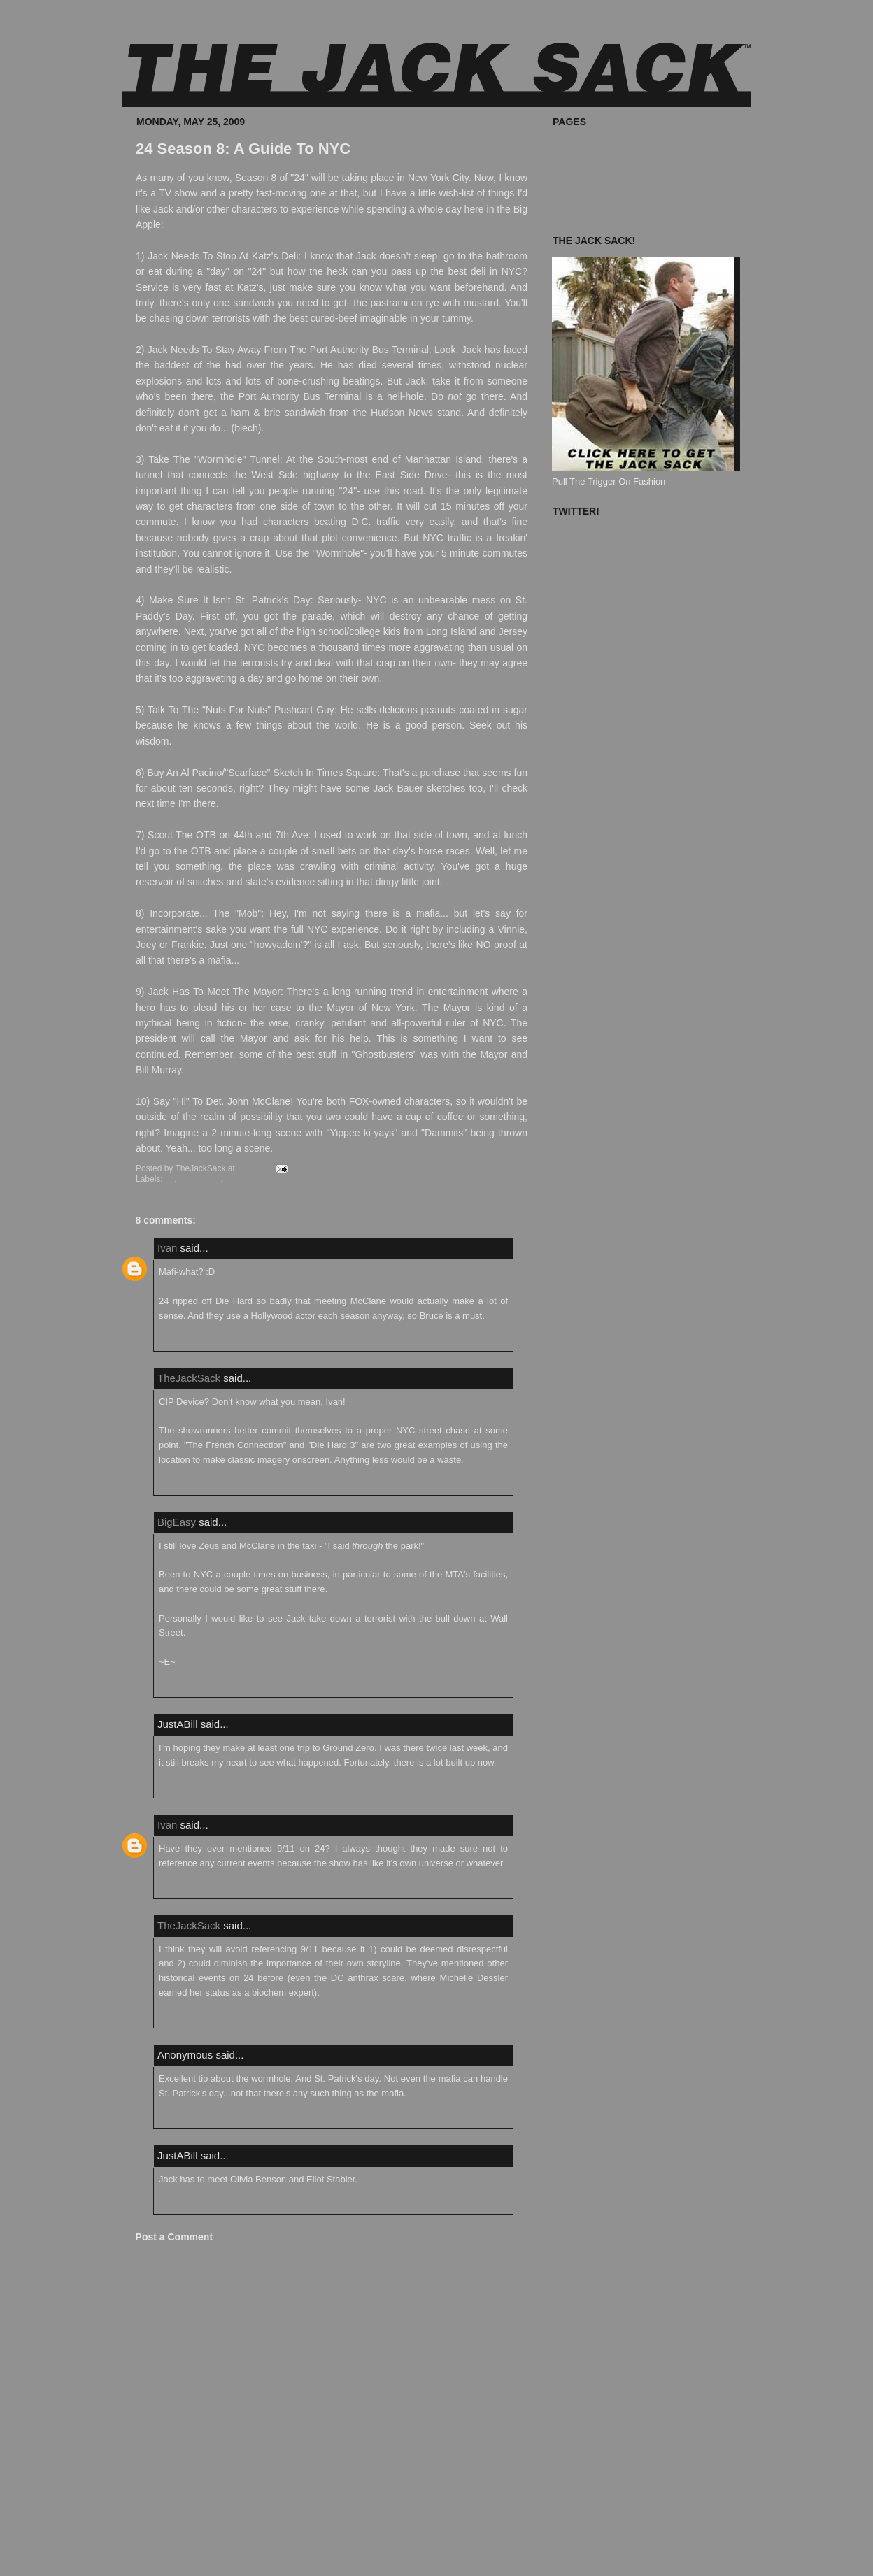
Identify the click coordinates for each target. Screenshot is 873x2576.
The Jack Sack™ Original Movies (619, 177)
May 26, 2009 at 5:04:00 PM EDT (214, 2019)
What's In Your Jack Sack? (606, 161)
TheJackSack (188, 1378)
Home (330, 2557)
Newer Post (152, 2557)
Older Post (506, 2557)
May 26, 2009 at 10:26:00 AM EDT (215, 1788)
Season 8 (243, 1179)
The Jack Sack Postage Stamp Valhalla (631, 208)
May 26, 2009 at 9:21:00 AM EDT (213, 1688)
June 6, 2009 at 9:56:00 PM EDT (213, 2205)
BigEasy (176, 1522)
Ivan (167, 1248)
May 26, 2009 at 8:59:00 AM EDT (213, 1485)
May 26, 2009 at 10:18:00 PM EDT (216, 2119)
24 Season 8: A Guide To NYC (243, 148)
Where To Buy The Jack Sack (611, 145)
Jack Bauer (199, 1179)
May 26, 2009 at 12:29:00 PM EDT (216, 1888)
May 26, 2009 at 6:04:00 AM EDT (213, 1341)
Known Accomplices (592, 192)
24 (169, 1179)
